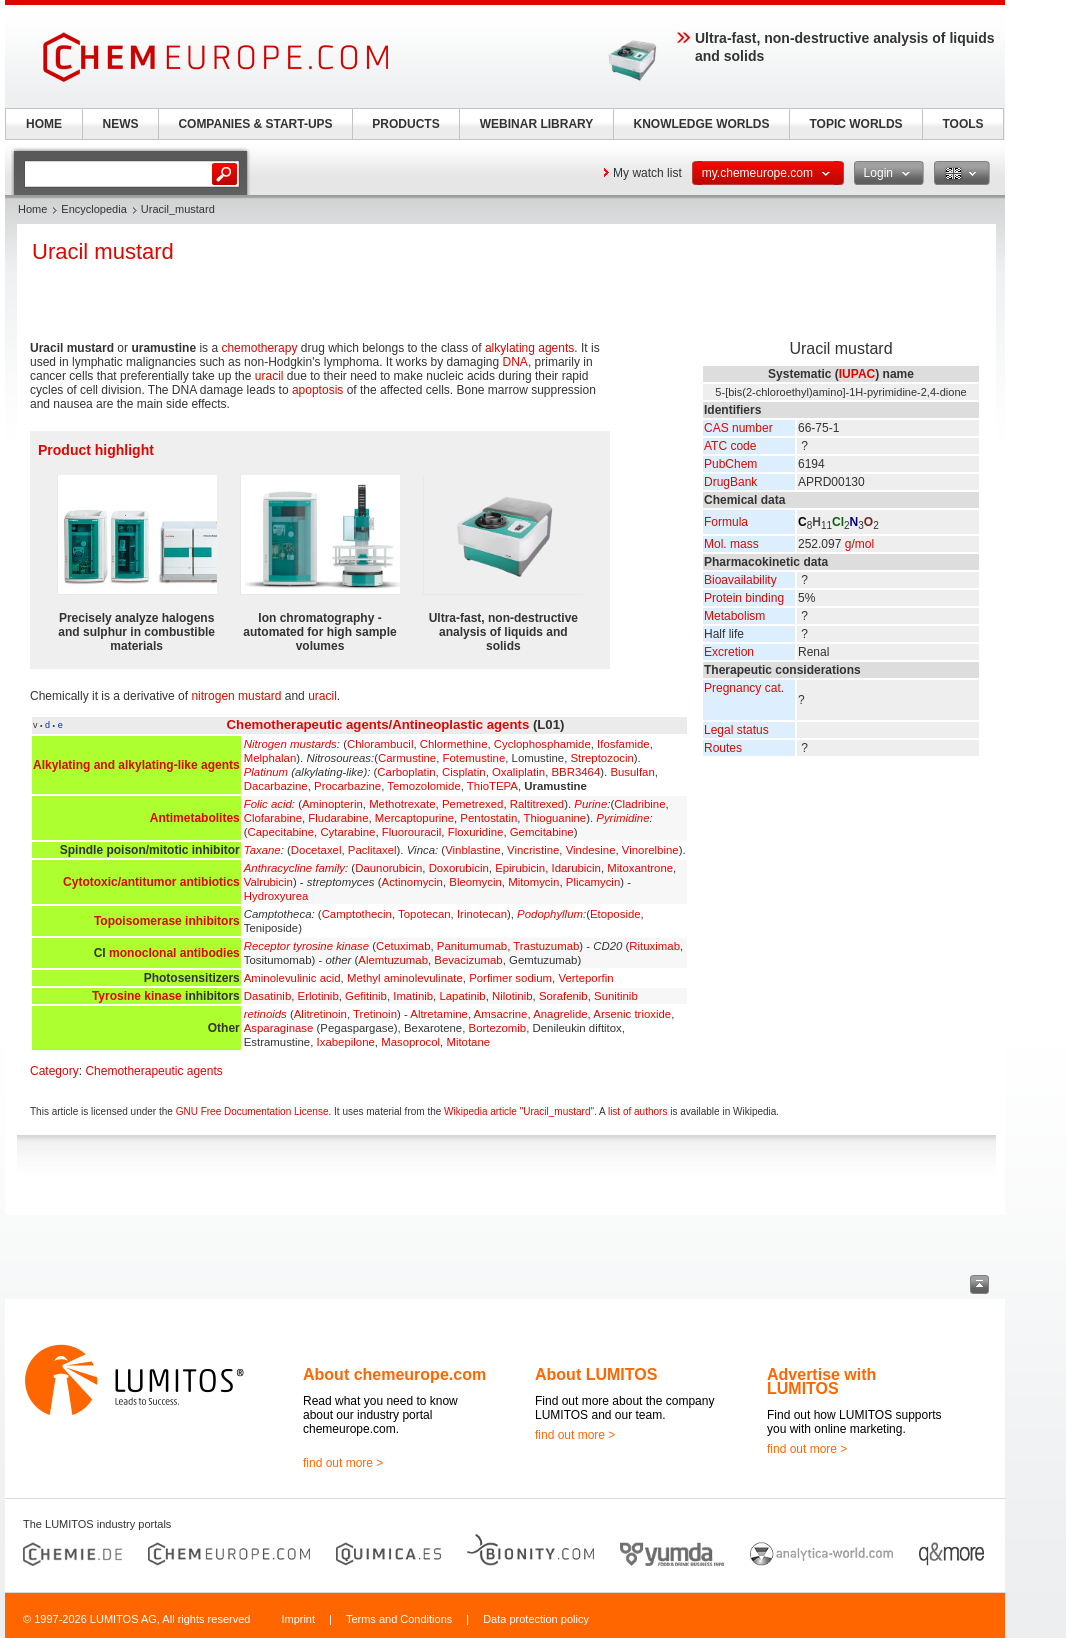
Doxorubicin (459, 868)
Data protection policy (536, 1619)
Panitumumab (472, 946)
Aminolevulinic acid (292, 978)
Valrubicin (268, 882)
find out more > (343, 1463)
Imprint (298, 1619)
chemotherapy (259, 348)
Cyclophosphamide (542, 744)
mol (864, 544)
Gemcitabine (542, 832)
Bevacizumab (468, 960)
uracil (269, 376)
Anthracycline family (294, 868)
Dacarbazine (276, 786)
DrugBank (730, 482)
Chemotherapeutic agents (153, 1071)
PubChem (730, 464)
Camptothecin (357, 914)
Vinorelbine (650, 850)
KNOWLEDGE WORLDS (702, 124)
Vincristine (533, 850)
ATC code (730, 446)
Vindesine (591, 850)
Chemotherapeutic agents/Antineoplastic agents (378, 724)
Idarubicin (576, 868)
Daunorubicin (388, 868)
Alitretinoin (320, 1014)
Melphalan (270, 758)
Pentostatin (488, 818)
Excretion (729, 652)
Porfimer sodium (510, 978)
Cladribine (639, 804)
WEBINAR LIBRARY (537, 124)
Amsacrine (501, 1014)
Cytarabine (347, 832)
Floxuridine (476, 832)
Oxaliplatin (518, 772)
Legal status (736, 730)
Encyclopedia (93, 209)
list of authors (637, 1111)
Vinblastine (473, 850)
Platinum (266, 772)
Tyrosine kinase (137, 996)
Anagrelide (560, 1014)
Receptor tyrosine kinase (306, 946)
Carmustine (407, 758)
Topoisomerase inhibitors (167, 921)
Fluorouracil (412, 832)
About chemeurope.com (394, 1374)
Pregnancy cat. (744, 688)
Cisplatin (464, 772)
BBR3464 (576, 772)
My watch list (647, 173)
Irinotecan (482, 914)
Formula (726, 522)
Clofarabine (273, 818)
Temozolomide (423, 786)
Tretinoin (375, 1014)
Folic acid (268, 804)
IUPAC (857, 374)
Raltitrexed (537, 804)
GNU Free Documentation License (252, 1111)
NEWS (121, 124)
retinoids (265, 1014)
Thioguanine (554, 818)
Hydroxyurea (276, 896)
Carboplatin (406, 772)
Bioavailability (740, 580)
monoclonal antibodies (174, 953)
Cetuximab (403, 946)
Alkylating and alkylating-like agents (136, 765)
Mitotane (468, 1042)
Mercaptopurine (414, 818)
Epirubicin (520, 868)
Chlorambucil (380, 744)
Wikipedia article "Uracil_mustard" (519, 1111)
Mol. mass (731, 544)
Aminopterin (332, 804)
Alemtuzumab (393, 960)
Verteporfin (585, 978)
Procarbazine (347, 786)
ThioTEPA (492, 786)
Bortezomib (498, 1028)
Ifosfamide (623, 744)
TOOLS (962, 124)
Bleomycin (475, 882)
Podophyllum (550, 914)
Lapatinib (462, 996)
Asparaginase (279, 1028)
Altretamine (439, 1014)
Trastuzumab (546, 946)
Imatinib (413, 996)
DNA (515, 362)
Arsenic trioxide (632, 1014)
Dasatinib (268, 996)
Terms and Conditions (399, 1619)
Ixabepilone (346, 1042)
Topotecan (424, 914)
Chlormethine (454, 744)
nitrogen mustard (236, 696)
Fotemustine (474, 758)
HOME (44, 124)
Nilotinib (512, 996)
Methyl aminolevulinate (405, 978)
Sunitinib (616, 996)
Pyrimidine (622, 818)
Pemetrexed (472, 804)
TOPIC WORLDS (855, 124)
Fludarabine (338, 818)
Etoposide (615, 914)
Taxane (262, 850)
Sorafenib (563, 996)
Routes (723, 748)
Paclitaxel (372, 850)
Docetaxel (316, 850)
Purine (590, 804)
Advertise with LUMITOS (821, 1381)
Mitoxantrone (640, 868)
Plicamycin (593, 882)
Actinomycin (412, 882)
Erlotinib (318, 996)
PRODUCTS (405, 124)
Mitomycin (533, 882)
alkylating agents (529, 348)
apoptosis (317, 390)
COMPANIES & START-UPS (255, 124)
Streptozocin (601, 758)
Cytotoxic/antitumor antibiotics (151, 882)
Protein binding (744, 598)
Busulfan (632, 772)
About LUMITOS (596, 1374)
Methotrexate (402, 804)
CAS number (738, 428)
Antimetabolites (195, 818)
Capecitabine (281, 832)
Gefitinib (366, 996)
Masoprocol (410, 1042)
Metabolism (734, 616)
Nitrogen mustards (290, 744)
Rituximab (654, 946)
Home (32, 209)
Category (54, 1071)
